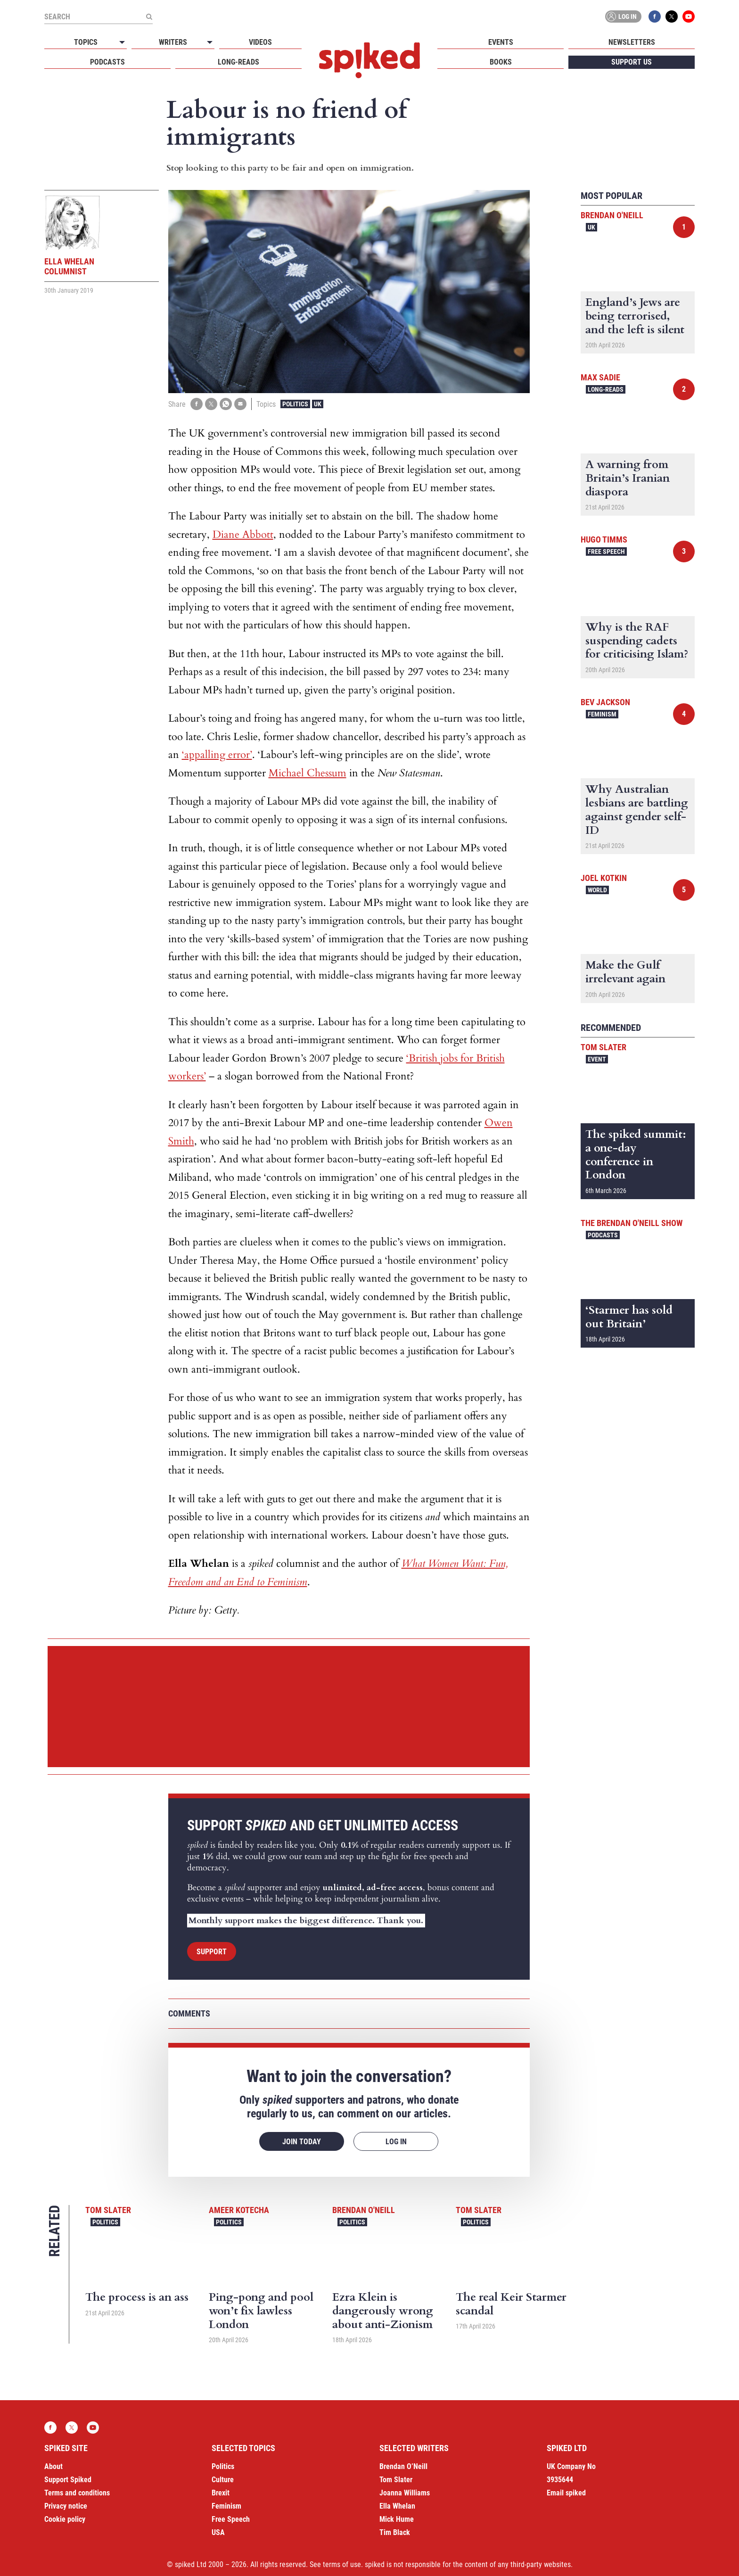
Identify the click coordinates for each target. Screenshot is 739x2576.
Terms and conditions (77, 2492)
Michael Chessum (307, 773)
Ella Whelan (397, 2506)
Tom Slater (108, 2210)
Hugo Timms (604, 539)
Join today (301, 2141)
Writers (173, 42)
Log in (622, 16)
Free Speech (606, 551)
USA (218, 2532)
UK (317, 404)
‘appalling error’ (217, 755)
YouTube (688, 16)
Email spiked (566, 2492)
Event (597, 1059)
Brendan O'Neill (363, 2210)
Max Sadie (600, 377)
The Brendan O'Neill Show (631, 1223)
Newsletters (631, 42)
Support (212, 1951)
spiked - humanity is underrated (369, 60)
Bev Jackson (605, 702)
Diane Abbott (243, 534)
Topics (86, 42)
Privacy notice (65, 2506)
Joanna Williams (404, 2492)
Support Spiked (67, 2479)
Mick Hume (396, 2519)
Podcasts (107, 62)
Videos (260, 42)
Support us (631, 62)
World (597, 890)
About (53, 2466)
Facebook (655, 16)
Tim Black (394, 2532)
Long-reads (238, 62)
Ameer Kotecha (239, 2210)
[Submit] (149, 16)
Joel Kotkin (604, 878)
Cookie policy (64, 2519)
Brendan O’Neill (403, 2466)
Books (501, 62)
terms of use (342, 2564)
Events (500, 42)
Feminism (602, 714)
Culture (223, 2479)
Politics (295, 404)
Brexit (221, 2492)
